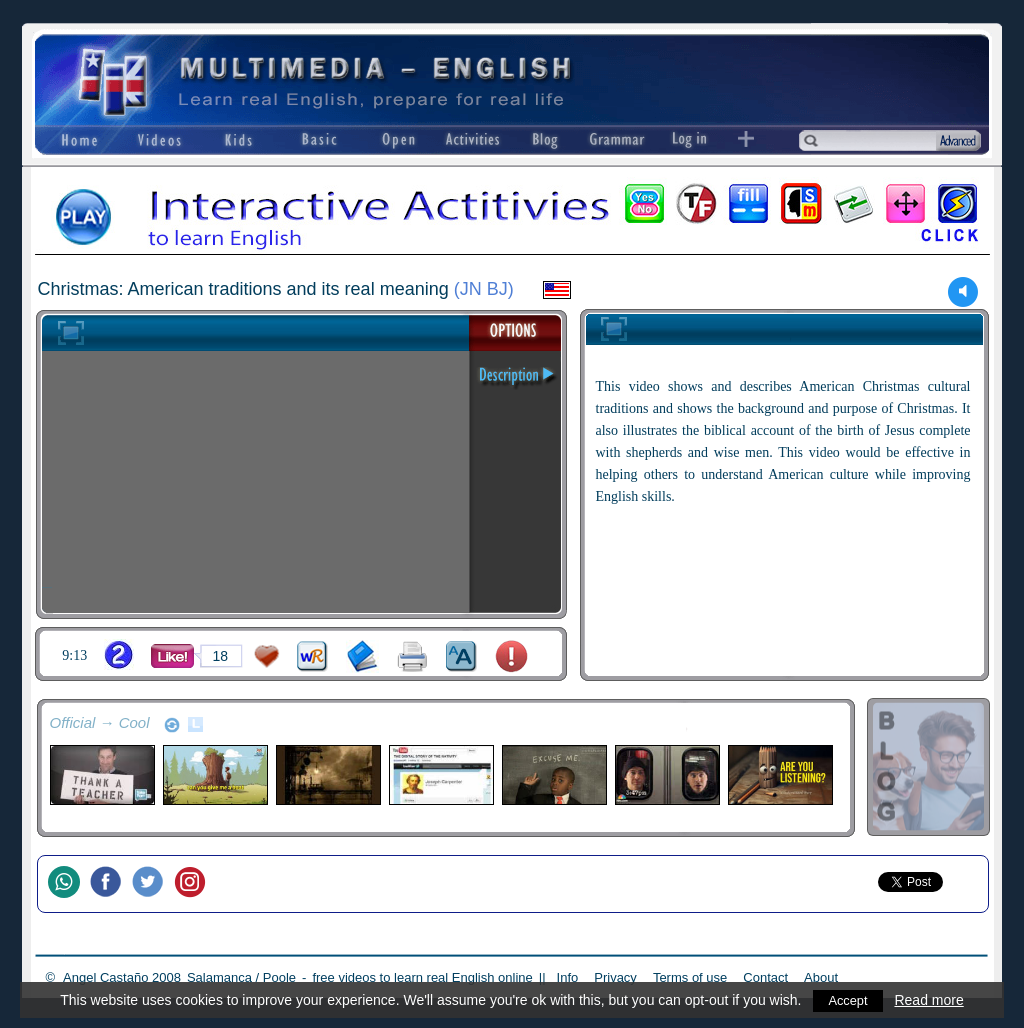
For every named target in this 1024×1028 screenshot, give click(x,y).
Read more (930, 1000)
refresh (172, 725)
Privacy (615, 977)
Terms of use (690, 977)
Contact (765, 977)
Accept (848, 1000)
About (821, 977)
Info (568, 977)
